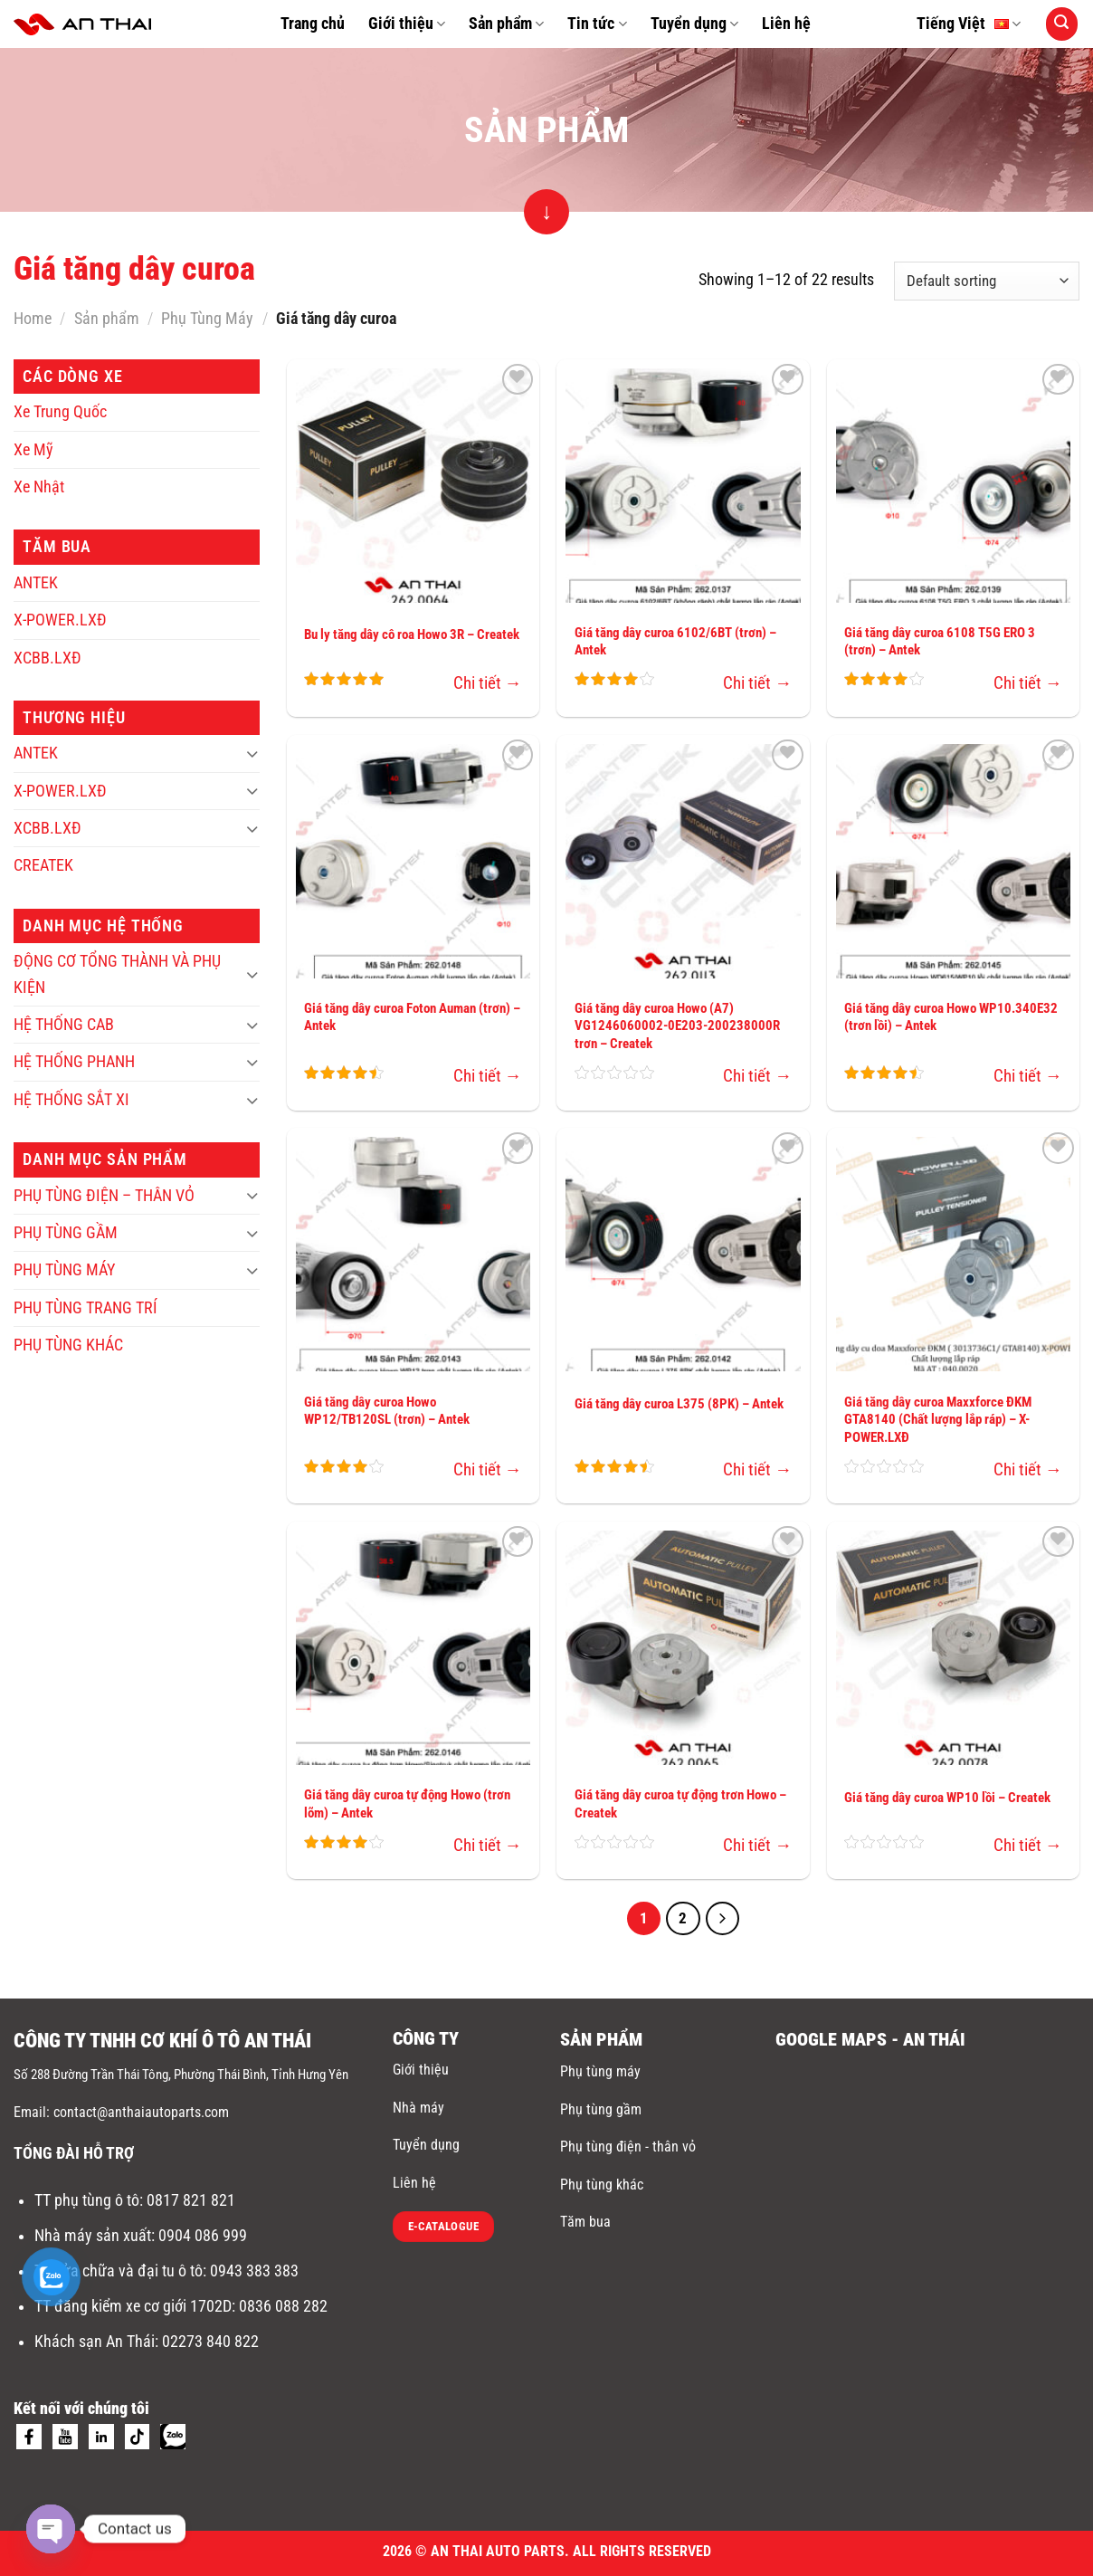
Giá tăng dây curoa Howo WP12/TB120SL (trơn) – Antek (387, 1411)
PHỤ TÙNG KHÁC (68, 1345)
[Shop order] (986, 281)
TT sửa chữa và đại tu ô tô (118, 2271)
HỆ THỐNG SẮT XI (71, 1100)
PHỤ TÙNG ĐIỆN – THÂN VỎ (104, 1196)
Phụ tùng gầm (601, 2109)
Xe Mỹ (33, 450)
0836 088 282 (283, 2306)
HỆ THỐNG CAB (64, 1025)
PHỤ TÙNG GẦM (66, 1233)
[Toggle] (252, 753)
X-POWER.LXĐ (60, 620)
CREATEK (43, 865)
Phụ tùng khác (601, 2184)
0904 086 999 (204, 2236)
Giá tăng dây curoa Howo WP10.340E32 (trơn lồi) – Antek (951, 1017)
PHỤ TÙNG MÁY (64, 1270)
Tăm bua (585, 2221)
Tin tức (596, 23)
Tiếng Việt (969, 24)
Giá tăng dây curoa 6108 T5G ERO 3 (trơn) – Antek (939, 642)
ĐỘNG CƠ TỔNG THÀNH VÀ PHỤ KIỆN (117, 974)
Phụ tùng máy (600, 2071)
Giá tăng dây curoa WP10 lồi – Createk (947, 1797)
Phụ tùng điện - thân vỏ (628, 2146)
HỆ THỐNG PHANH (74, 1062)
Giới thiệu (406, 23)
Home (33, 319)
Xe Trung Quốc (60, 412)
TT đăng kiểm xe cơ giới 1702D (133, 2306)
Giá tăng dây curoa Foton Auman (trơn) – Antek (412, 1017)
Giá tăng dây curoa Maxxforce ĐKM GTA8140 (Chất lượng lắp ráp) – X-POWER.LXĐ (937, 1419)
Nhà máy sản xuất (92, 2236)
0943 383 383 (256, 2271)
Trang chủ (312, 23)
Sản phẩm (506, 23)
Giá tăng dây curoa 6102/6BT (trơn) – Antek (675, 642)
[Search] (1062, 23)
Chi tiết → (487, 683)
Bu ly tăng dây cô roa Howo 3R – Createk (411, 634)
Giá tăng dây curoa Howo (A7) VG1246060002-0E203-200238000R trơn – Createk (677, 1026)
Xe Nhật (39, 487)
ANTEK (36, 583)
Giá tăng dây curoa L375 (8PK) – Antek (679, 1404)
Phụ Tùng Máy (207, 319)
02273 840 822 (210, 2342)
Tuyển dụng (694, 23)
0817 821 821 (191, 2200)
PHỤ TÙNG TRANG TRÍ (85, 1308)
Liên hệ (786, 23)
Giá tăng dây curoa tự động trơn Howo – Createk (680, 1804)
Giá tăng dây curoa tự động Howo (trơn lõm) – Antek (407, 1804)
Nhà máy (418, 2107)
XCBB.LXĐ (47, 658)
